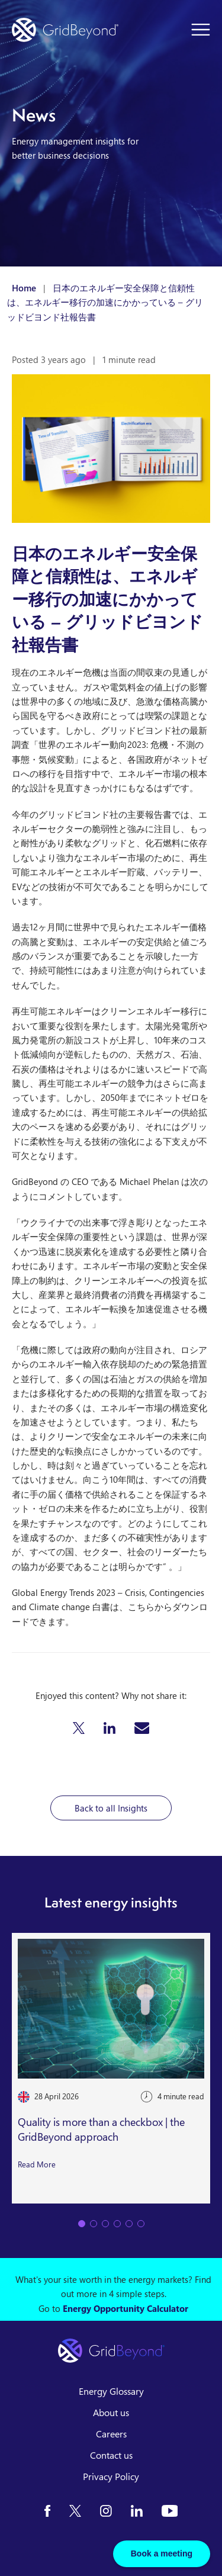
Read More (37, 2164)
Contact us (111, 2455)
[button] (78, 1728)
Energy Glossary (111, 2391)
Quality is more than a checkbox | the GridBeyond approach (101, 2129)
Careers (111, 2433)
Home (24, 288)
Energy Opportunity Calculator (125, 2308)
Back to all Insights (111, 1808)
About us (111, 2412)
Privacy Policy (111, 2476)
